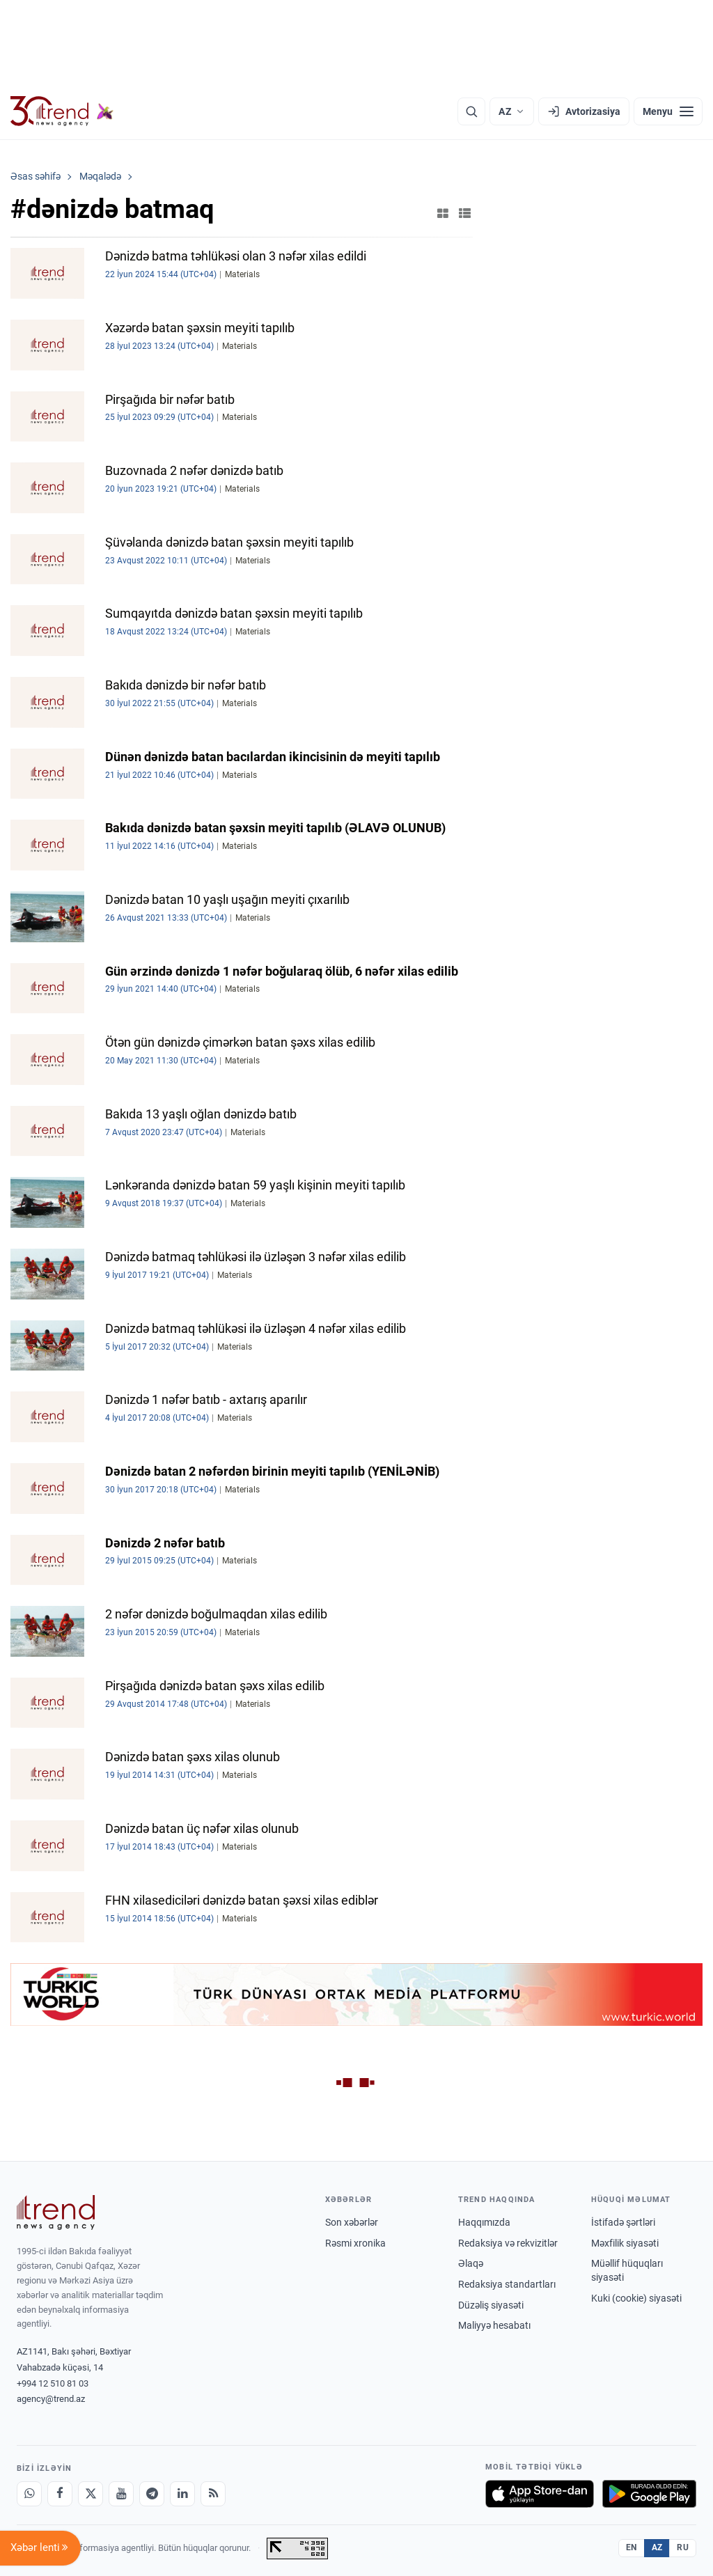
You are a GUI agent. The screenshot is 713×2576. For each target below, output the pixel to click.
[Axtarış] (471, 111)
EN (631, 2547)
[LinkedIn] (182, 2493)
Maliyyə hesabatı (494, 2325)
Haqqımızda (484, 2222)
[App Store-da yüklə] (539, 2494)
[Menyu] (668, 111)
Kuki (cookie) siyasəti (636, 2298)
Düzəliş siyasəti (491, 2305)
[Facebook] (59, 2493)
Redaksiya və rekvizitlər (508, 2243)
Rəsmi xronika (355, 2243)
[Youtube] (121, 2493)
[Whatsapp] (29, 2493)
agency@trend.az (51, 2399)
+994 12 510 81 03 (52, 2383)
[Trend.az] (61, 111)
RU (683, 2547)
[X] (90, 2493)
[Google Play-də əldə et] (649, 2494)
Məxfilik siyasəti (625, 2243)
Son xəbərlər (351, 2222)
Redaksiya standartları (507, 2284)
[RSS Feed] (213, 2493)
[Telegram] (151, 2493)
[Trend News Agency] (56, 2212)
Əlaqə (470, 2263)
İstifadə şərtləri (623, 2222)
